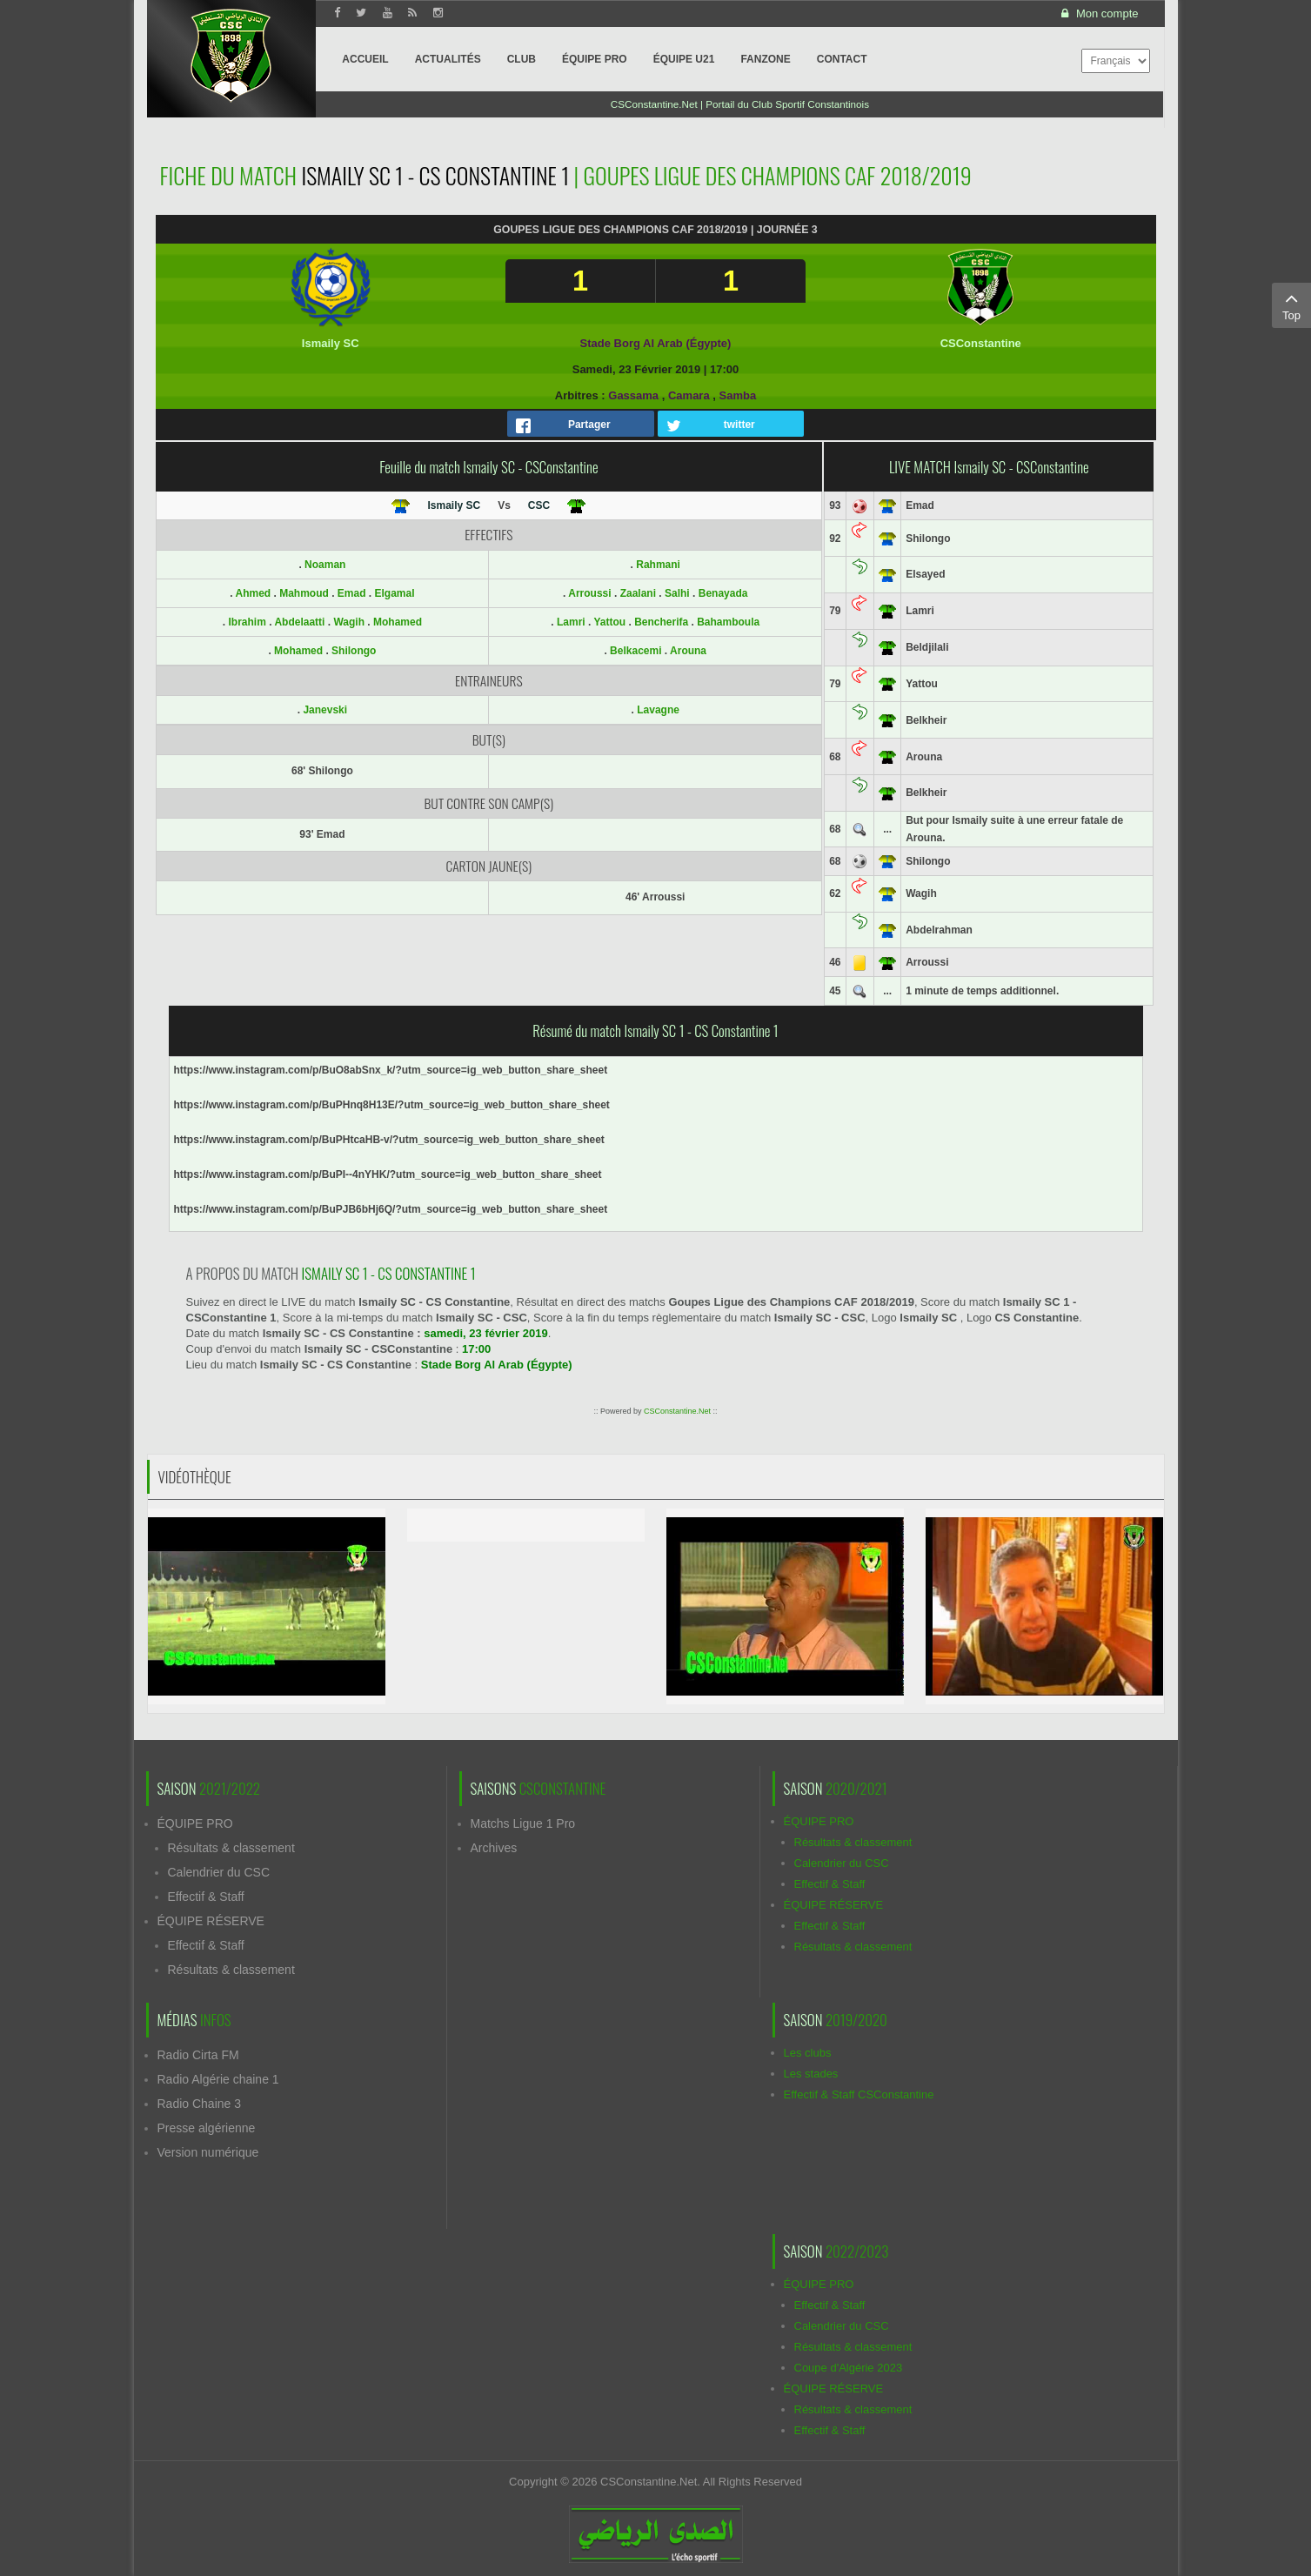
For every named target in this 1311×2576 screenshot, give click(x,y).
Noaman (324, 565)
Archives (494, 1848)
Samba (738, 395)
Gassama (633, 395)
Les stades (811, 2073)
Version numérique (208, 2152)
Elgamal (395, 593)
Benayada (723, 593)
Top (1291, 304)
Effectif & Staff (206, 1897)
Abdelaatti (300, 622)
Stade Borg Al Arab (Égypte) (656, 343)
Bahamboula (728, 622)
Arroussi (589, 593)
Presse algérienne (206, 2128)
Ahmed (254, 593)
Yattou (609, 622)
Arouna (688, 651)
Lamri (571, 622)
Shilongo (353, 651)
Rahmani (658, 565)
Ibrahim (248, 622)
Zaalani (638, 593)
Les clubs (808, 2052)
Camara (689, 395)
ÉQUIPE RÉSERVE (210, 1921)
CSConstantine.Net (677, 1411)
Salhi (677, 593)
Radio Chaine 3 (199, 2104)
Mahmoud (305, 593)
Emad (353, 593)
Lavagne (658, 710)
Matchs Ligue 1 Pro (523, 1823)
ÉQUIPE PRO (195, 1823)
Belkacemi (635, 651)
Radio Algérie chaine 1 (218, 2079)
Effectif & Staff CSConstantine (859, 2094)
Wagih (350, 622)
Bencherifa (661, 622)
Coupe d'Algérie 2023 (848, 2367)
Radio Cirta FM (198, 2055)
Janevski (325, 710)
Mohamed (397, 622)
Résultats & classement (231, 1848)
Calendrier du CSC (219, 1872)
